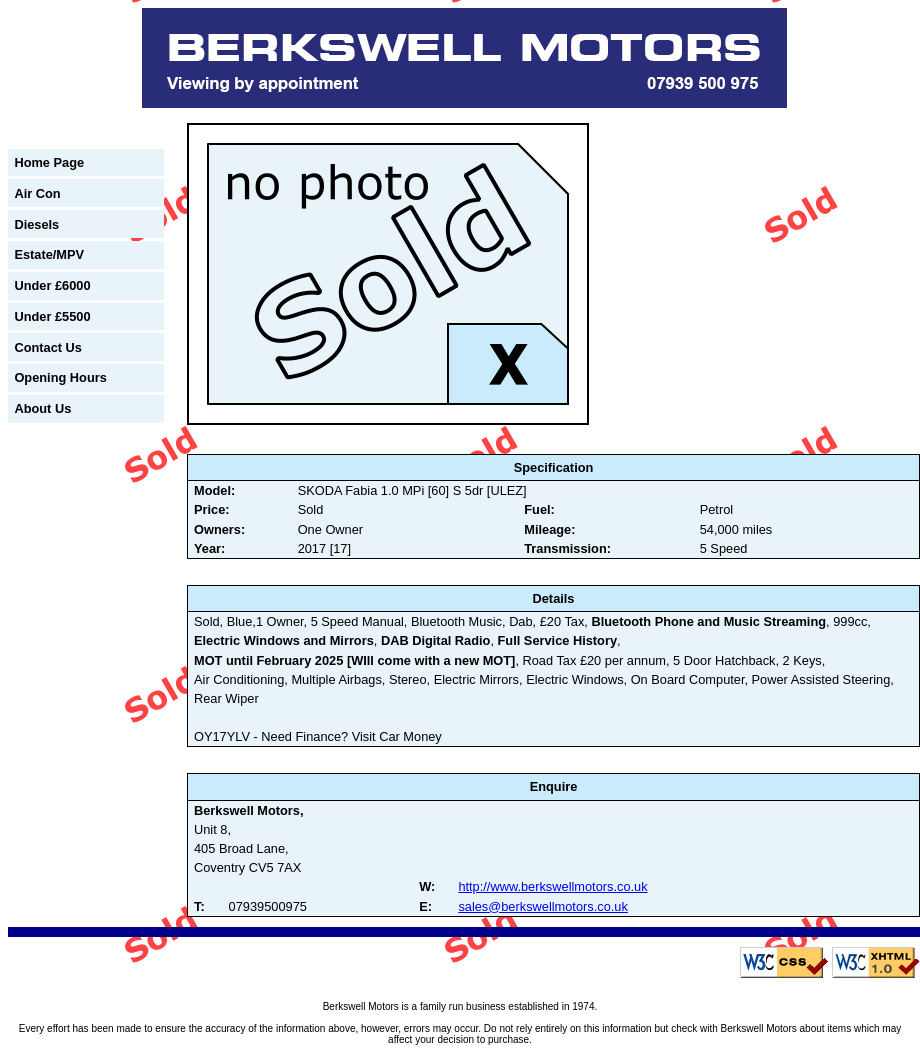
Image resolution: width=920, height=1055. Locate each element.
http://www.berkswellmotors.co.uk (552, 886)
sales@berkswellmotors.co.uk (542, 906)
